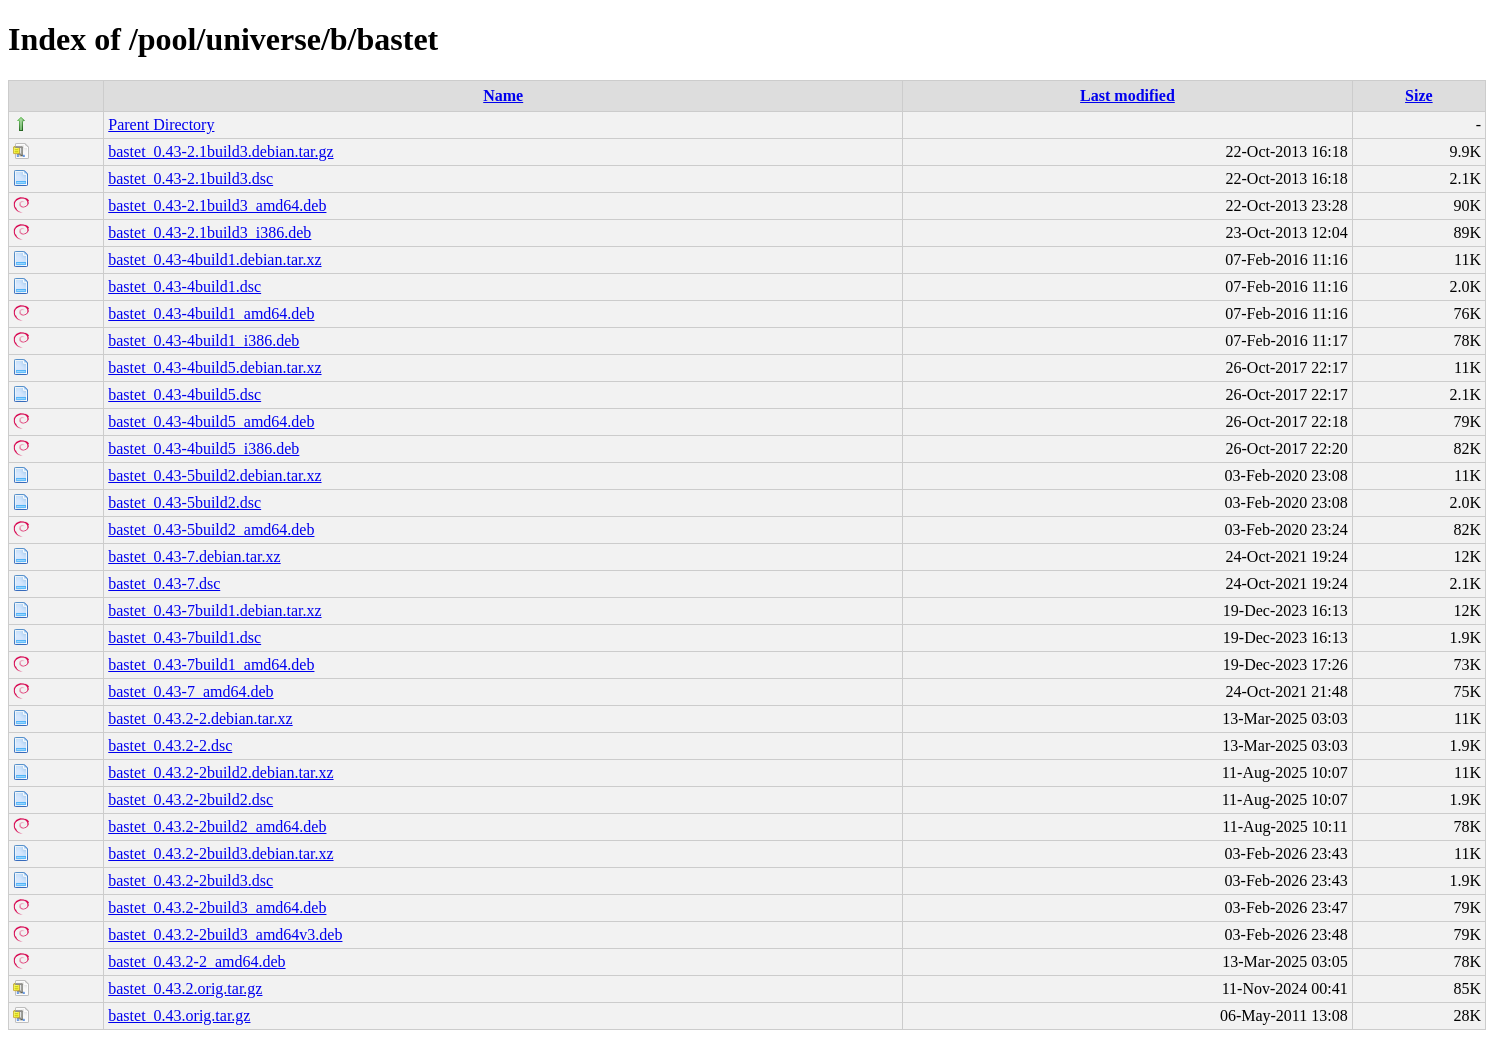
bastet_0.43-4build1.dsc (184, 286)
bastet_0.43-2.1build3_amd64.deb (217, 205)
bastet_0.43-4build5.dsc (184, 394)
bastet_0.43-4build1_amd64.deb (211, 313)
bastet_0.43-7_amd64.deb (190, 691)
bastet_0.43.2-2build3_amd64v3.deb (225, 934)
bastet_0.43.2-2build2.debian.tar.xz (220, 772)
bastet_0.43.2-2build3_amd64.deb (217, 907)
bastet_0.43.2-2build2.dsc (190, 799)
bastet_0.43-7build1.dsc (184, 637)
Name (503, 95)
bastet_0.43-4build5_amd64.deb (211, 421)
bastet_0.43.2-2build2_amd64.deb (217, 826)
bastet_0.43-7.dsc (164, 583)
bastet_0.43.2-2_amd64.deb (196, 961)
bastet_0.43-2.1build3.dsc (190, 178)
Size (1419, 95)
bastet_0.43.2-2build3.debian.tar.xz (220, 853)
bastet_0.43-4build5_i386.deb (203, 448)
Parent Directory (161, 124)
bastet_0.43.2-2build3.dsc (190, 880)
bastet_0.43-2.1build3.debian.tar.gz (220, 151)
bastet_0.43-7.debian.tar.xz (194, 556)
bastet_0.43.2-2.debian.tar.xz (200, 718)
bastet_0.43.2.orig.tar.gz (185, 988)
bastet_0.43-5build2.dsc (184, 502)
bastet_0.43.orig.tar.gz (179, 1015)
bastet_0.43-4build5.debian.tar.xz (214, 367)
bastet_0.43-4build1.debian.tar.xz (214, 259)
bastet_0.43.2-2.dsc (170, 745)
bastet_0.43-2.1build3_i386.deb (209, 232)
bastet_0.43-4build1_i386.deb (203, 340)
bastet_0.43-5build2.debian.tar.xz (214, 475)
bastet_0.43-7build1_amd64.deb (211, 664)
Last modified (1127, 95)
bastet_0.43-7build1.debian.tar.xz (214, 610)
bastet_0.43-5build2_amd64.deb (211, 529)
